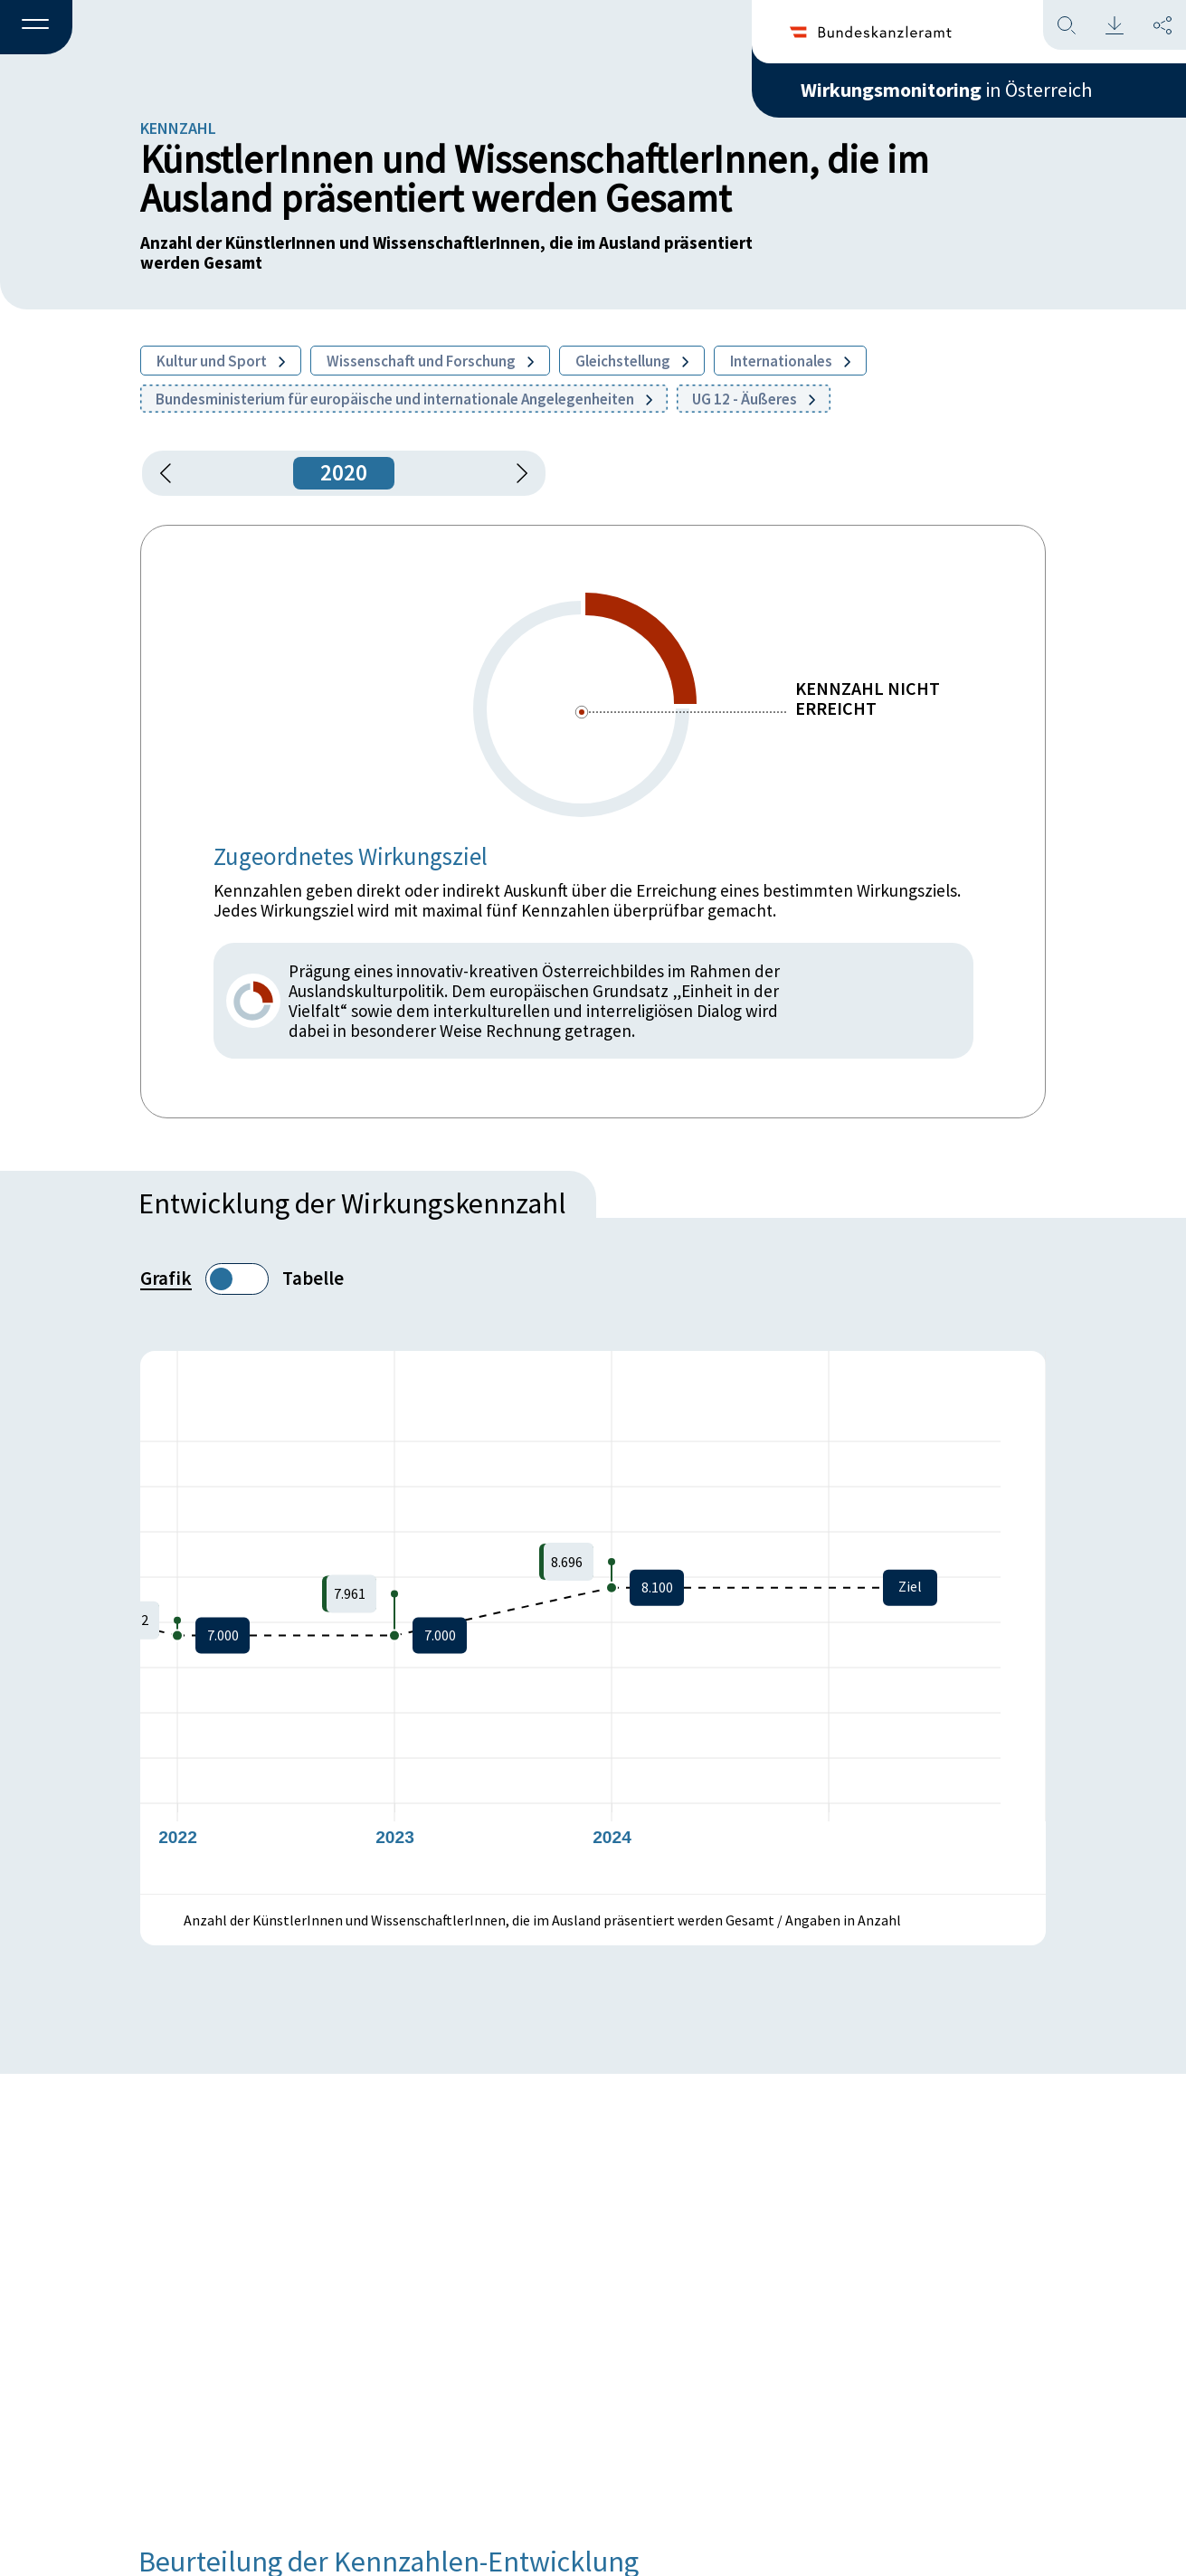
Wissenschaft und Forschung (430, 361)
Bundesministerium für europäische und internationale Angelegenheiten (404, 399)
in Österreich (946, 89)
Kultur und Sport (221, 361)
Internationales (790, 361)
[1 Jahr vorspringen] (515, 473)
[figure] (593, 1622)
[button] (36, 28)
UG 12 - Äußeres (753, 399)
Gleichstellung (631, 361)
